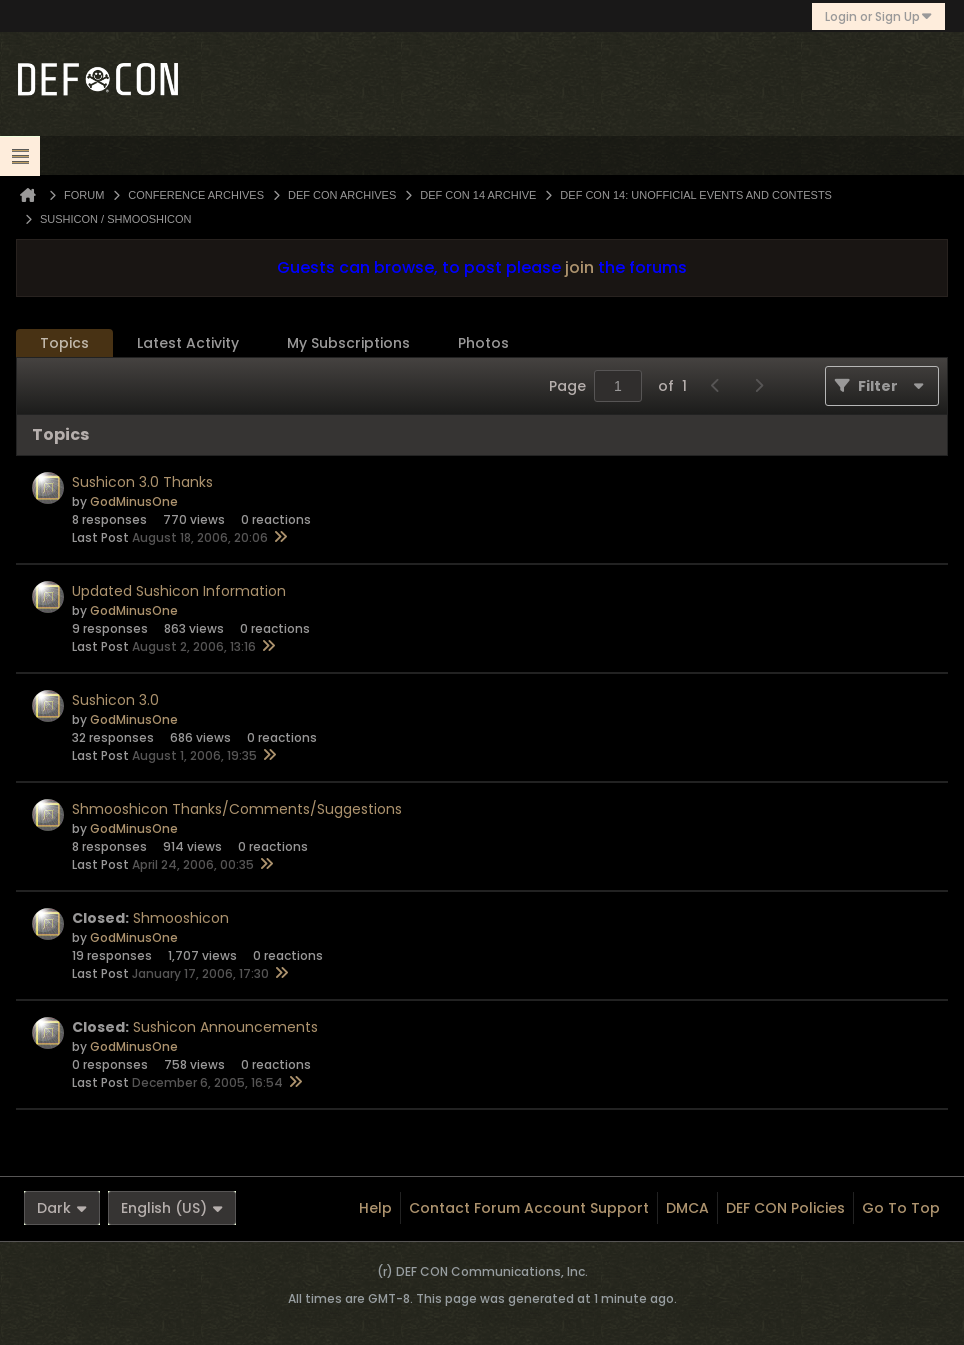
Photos (483, 343)
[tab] (64, 343)
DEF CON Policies (785, 1208)
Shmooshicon (181, 918)
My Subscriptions (348, 343)
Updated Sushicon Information (179, 591)
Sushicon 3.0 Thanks (142, 482)
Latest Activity (188, 343)
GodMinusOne (134, 501)
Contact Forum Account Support (529, 1208)
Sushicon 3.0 (115, 700)
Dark (62, 1208)
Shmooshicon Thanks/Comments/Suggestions (237, 809)
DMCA (687, 1208)
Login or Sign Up (878, 16)
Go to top (901, 1208)
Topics (64, 343)
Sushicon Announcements (225, 1027)
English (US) (172, 1208)
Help (375, 1208)
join (579, 267)
